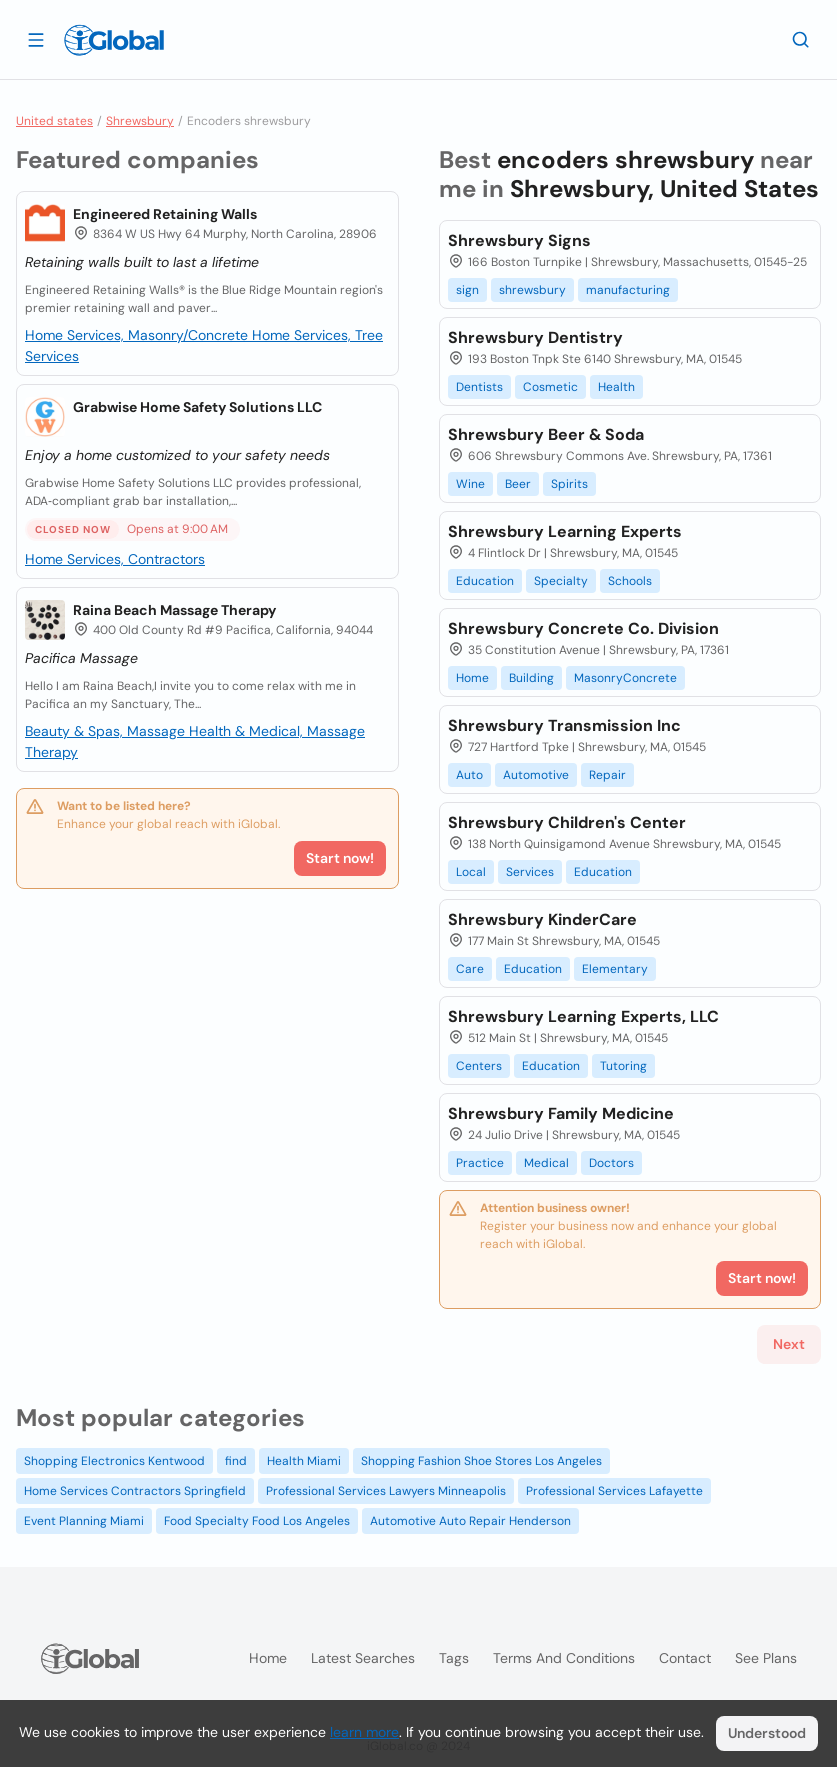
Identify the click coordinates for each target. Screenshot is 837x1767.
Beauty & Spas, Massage (107, 731)
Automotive (536, 775)
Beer (518, 484)
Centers (479, 1066)
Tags (454, 1658)
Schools (630, 581)
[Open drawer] (36, 39)
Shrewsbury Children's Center (567, 822)
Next (789, 1344)
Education (485, 581)
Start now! (340, 858)
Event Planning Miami (84, 1521)
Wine (470, 484)
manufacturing (628, 290)
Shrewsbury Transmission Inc (564, 725)
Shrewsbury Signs (519, 240)
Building (531, 678)
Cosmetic (550, 387)
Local (471, 872)
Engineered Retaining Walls (165, 214)
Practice (480, 1163)
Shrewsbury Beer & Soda (546, 434)
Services (530, 872)
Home (472, 678)
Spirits (569, 484)
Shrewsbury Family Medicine (561, 1113)
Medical (546, 1163)
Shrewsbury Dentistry (535, 337)
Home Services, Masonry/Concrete (138, 335)
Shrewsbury (140, 121)
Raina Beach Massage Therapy (174, 610)
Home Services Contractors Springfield (135, 1491)
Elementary (615, 969)
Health (616, 387)
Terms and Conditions (564, 1658)
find (236, 1461)
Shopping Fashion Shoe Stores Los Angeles (481, 1461)
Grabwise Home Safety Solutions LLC (197, 407)
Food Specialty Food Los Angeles (257, 1521)
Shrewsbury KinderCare (542, 919)
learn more (364, 1732)
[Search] (801, 39)
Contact (685, 1658)
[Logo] (114, 40)
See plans (766, 1658)
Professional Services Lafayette (614, 1491)
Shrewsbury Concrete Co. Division (583, 628)
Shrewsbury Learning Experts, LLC (583, 1016)
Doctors (611, 1163)
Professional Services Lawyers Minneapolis (386, 1491)
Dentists (479, 387)
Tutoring (623, 1066)
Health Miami (304, 1461)
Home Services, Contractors (115, 559)
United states (54, 121)
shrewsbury (532, 290)
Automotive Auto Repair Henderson (470, 1521)
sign (467, 290)
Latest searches (363, 1658)
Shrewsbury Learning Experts (565, 531)
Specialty (561, 581)
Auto (469, 775)
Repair (607, 775)
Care (470, 969)
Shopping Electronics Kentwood (114, 1461)
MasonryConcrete (625, 678)
